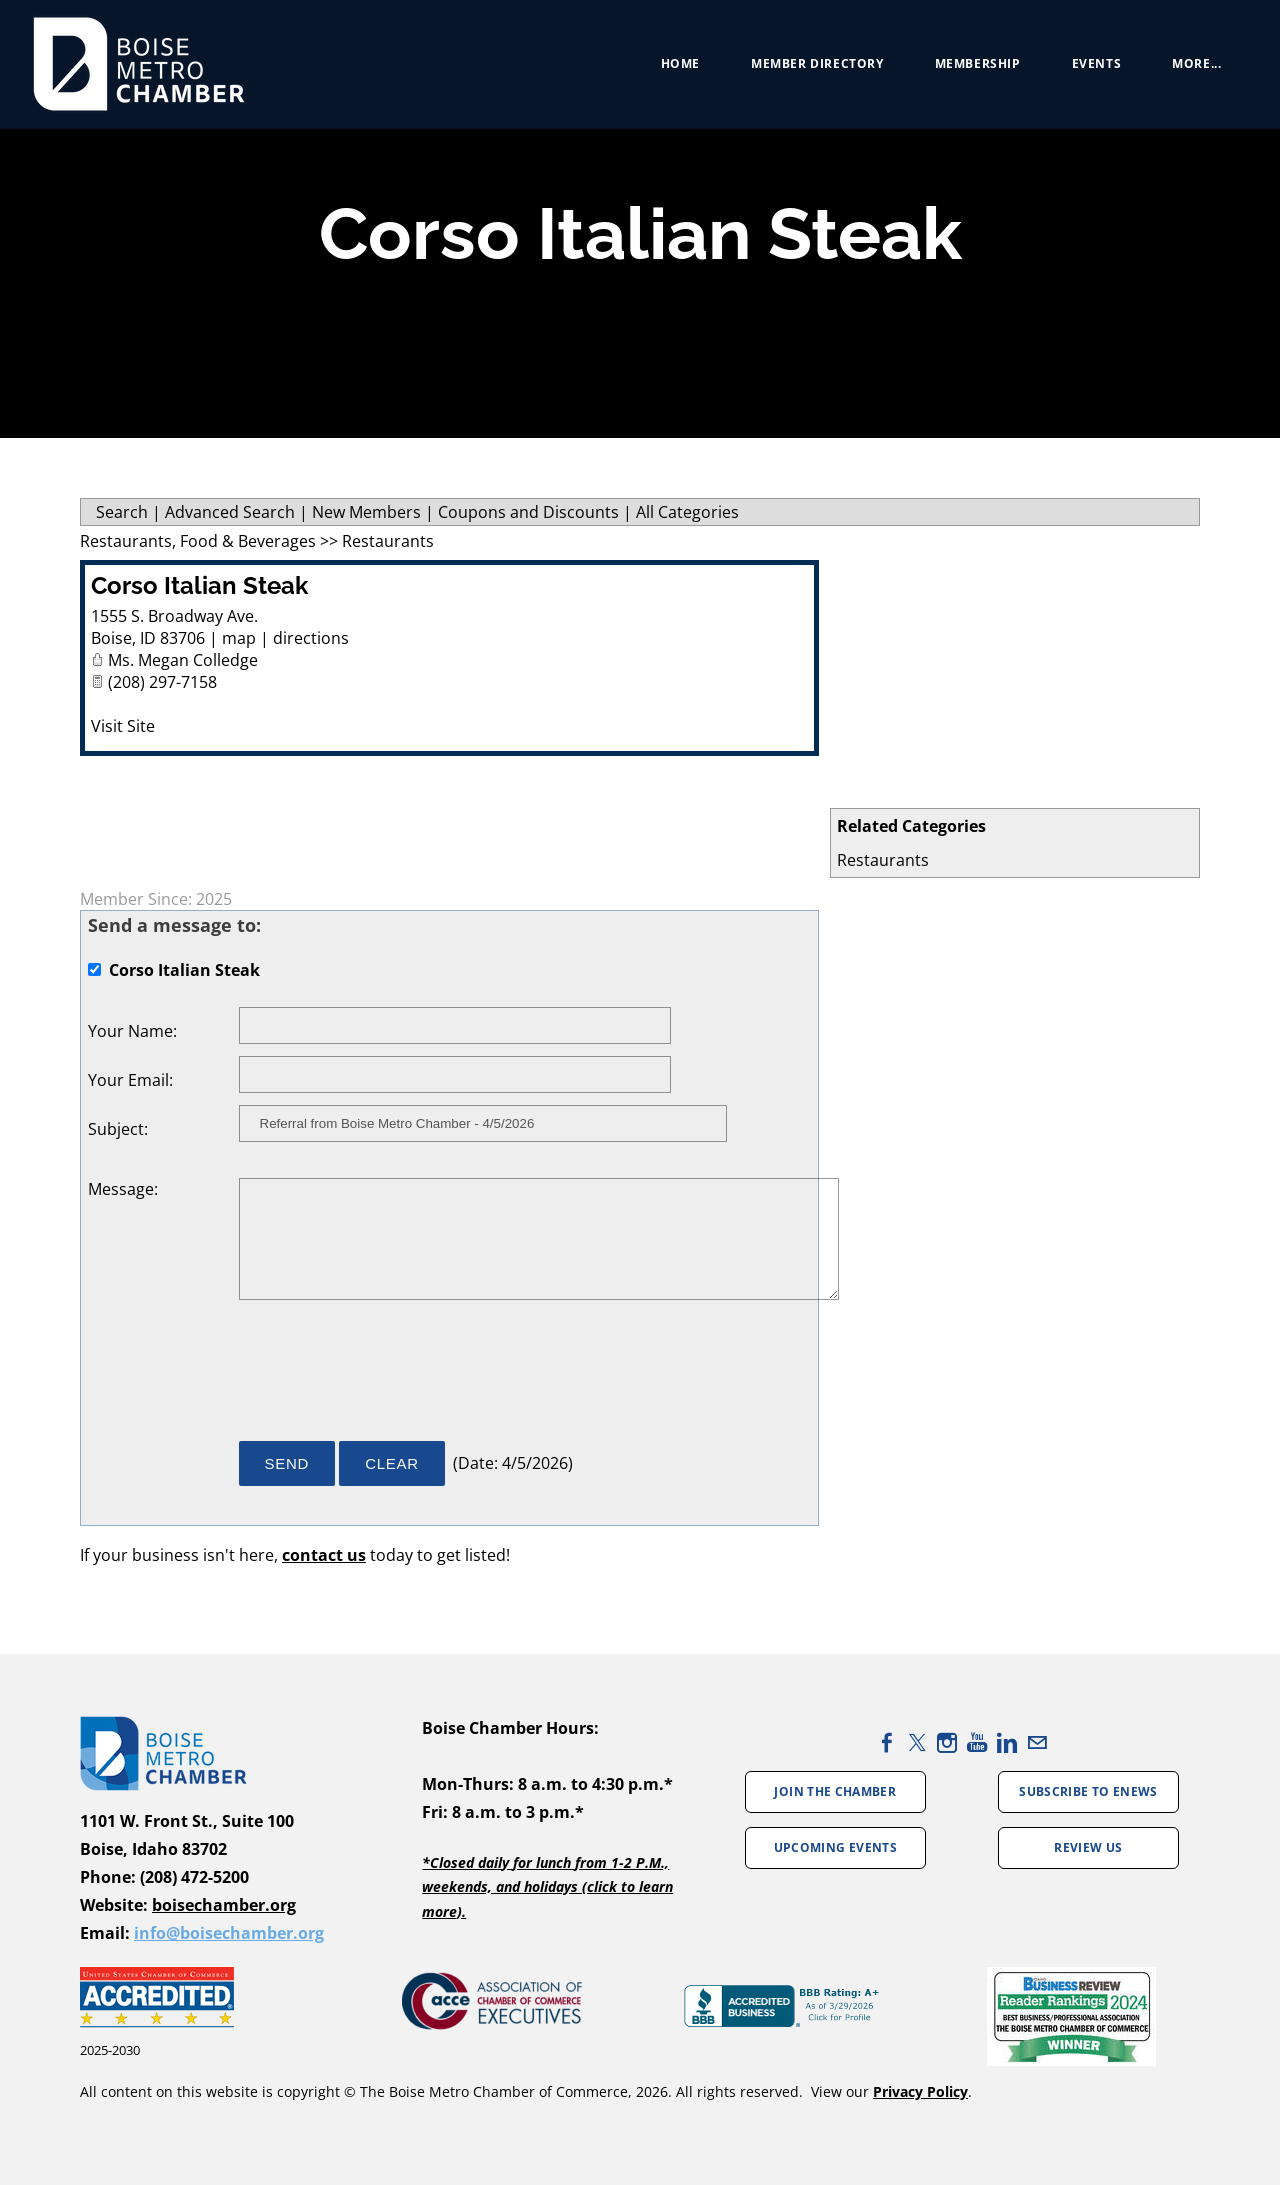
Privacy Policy (920, 2091)
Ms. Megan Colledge (183, 660)
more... (1189, 69)
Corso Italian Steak (199, 585)
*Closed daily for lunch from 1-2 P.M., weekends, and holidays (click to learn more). (547, 1887)
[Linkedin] (1007, 1742)
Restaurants (883, 860)
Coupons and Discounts (528, 512)
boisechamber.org (224, 1905)
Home (672, 69)
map (239, 638)
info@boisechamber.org (229, 1933)
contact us (324, 1555)
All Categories (687, 512)
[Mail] (1037, 1742)
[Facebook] (887, 1742)
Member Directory (810, 69)
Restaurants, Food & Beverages (198, 541)
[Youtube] (977, 1742)
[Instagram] (947, 1742)
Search (122, 512)
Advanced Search (230, 512)
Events (1089, 69)
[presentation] (391, 1380)
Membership (970, 69)
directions (311, 638)
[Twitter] (917, 1742)
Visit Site (123, 726)
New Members (366, 512)
